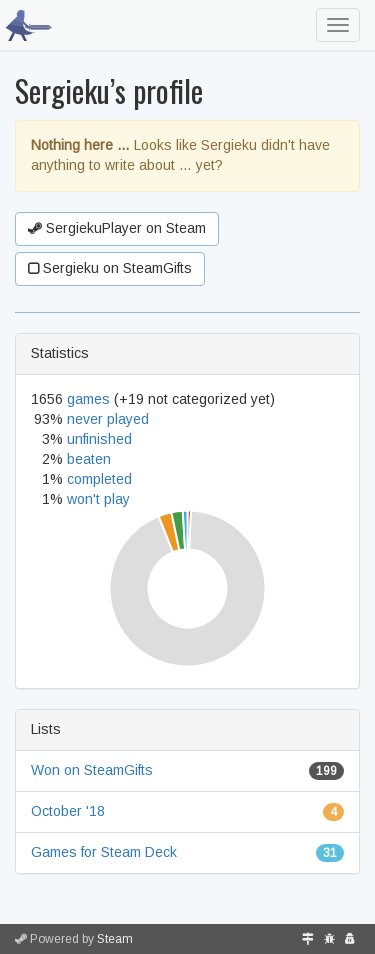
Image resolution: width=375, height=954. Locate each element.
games (88, 399)
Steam (115, 939)
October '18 (68, 811)
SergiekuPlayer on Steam (117, 228)
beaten (89, 459)
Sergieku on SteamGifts (110, 268)
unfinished (99, 439)
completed (99, 479)
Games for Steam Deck (104, 852)
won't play (98, 499)
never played (108, 419)
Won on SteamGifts (92, 770)
